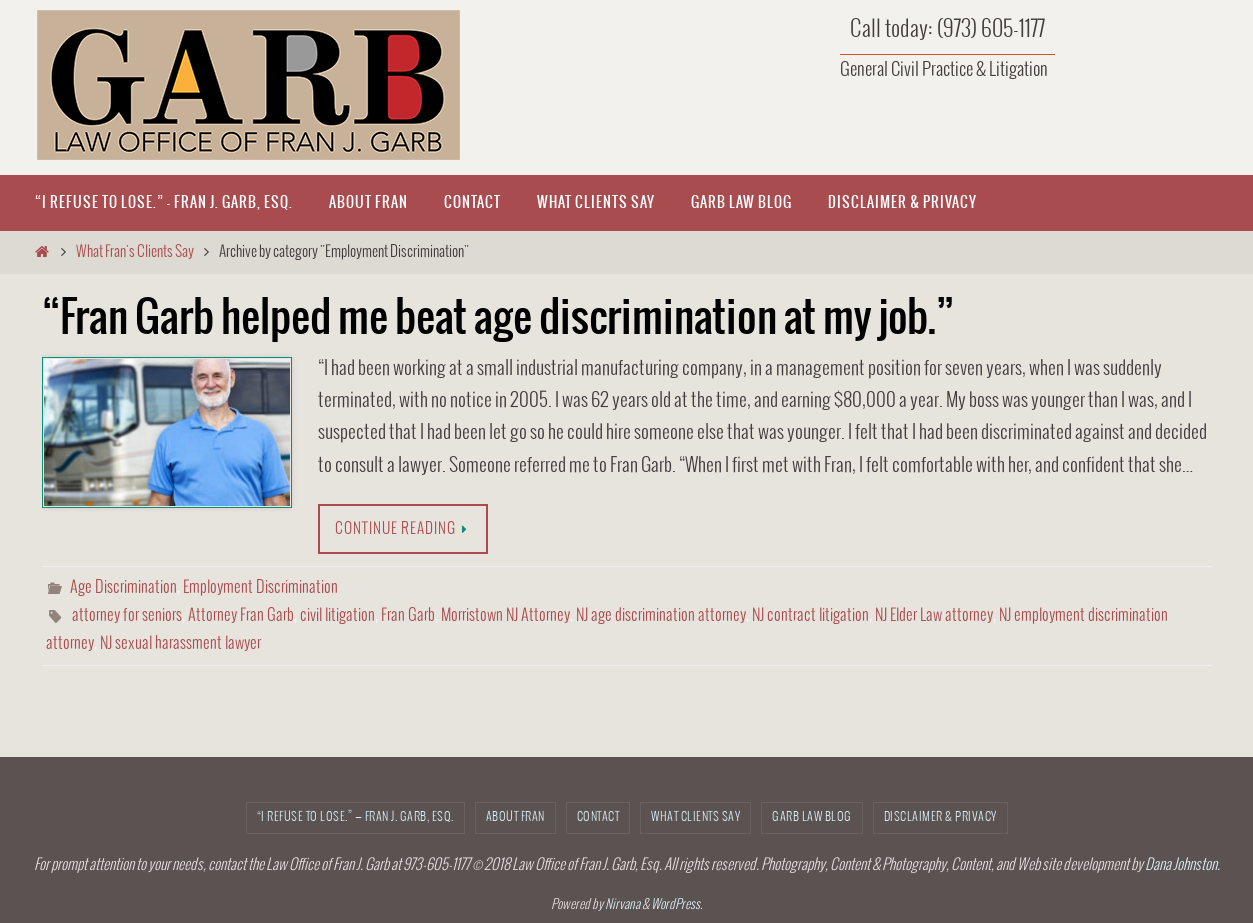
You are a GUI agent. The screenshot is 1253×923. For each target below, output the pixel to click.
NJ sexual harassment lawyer (180, 643)
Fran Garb (408, 615)
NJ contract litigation (810, 615)
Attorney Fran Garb (241, 615)
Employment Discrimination (260, 587)
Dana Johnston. (1182, 865)
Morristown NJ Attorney (505, 615)
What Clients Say (695, 817)
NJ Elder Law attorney (934, 615)
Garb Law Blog (812, 817)
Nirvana (622, 905)
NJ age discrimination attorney (661, 615)
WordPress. (677, 905)
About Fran (515, 817)
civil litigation (337, 615)
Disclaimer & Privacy (940, 817)
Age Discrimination (123, 587)
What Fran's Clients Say (135, 252)
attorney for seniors (127, 615)
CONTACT (598, 817)
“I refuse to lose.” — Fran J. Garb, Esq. (355, 817)
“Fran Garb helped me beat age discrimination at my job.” (498, 319)
